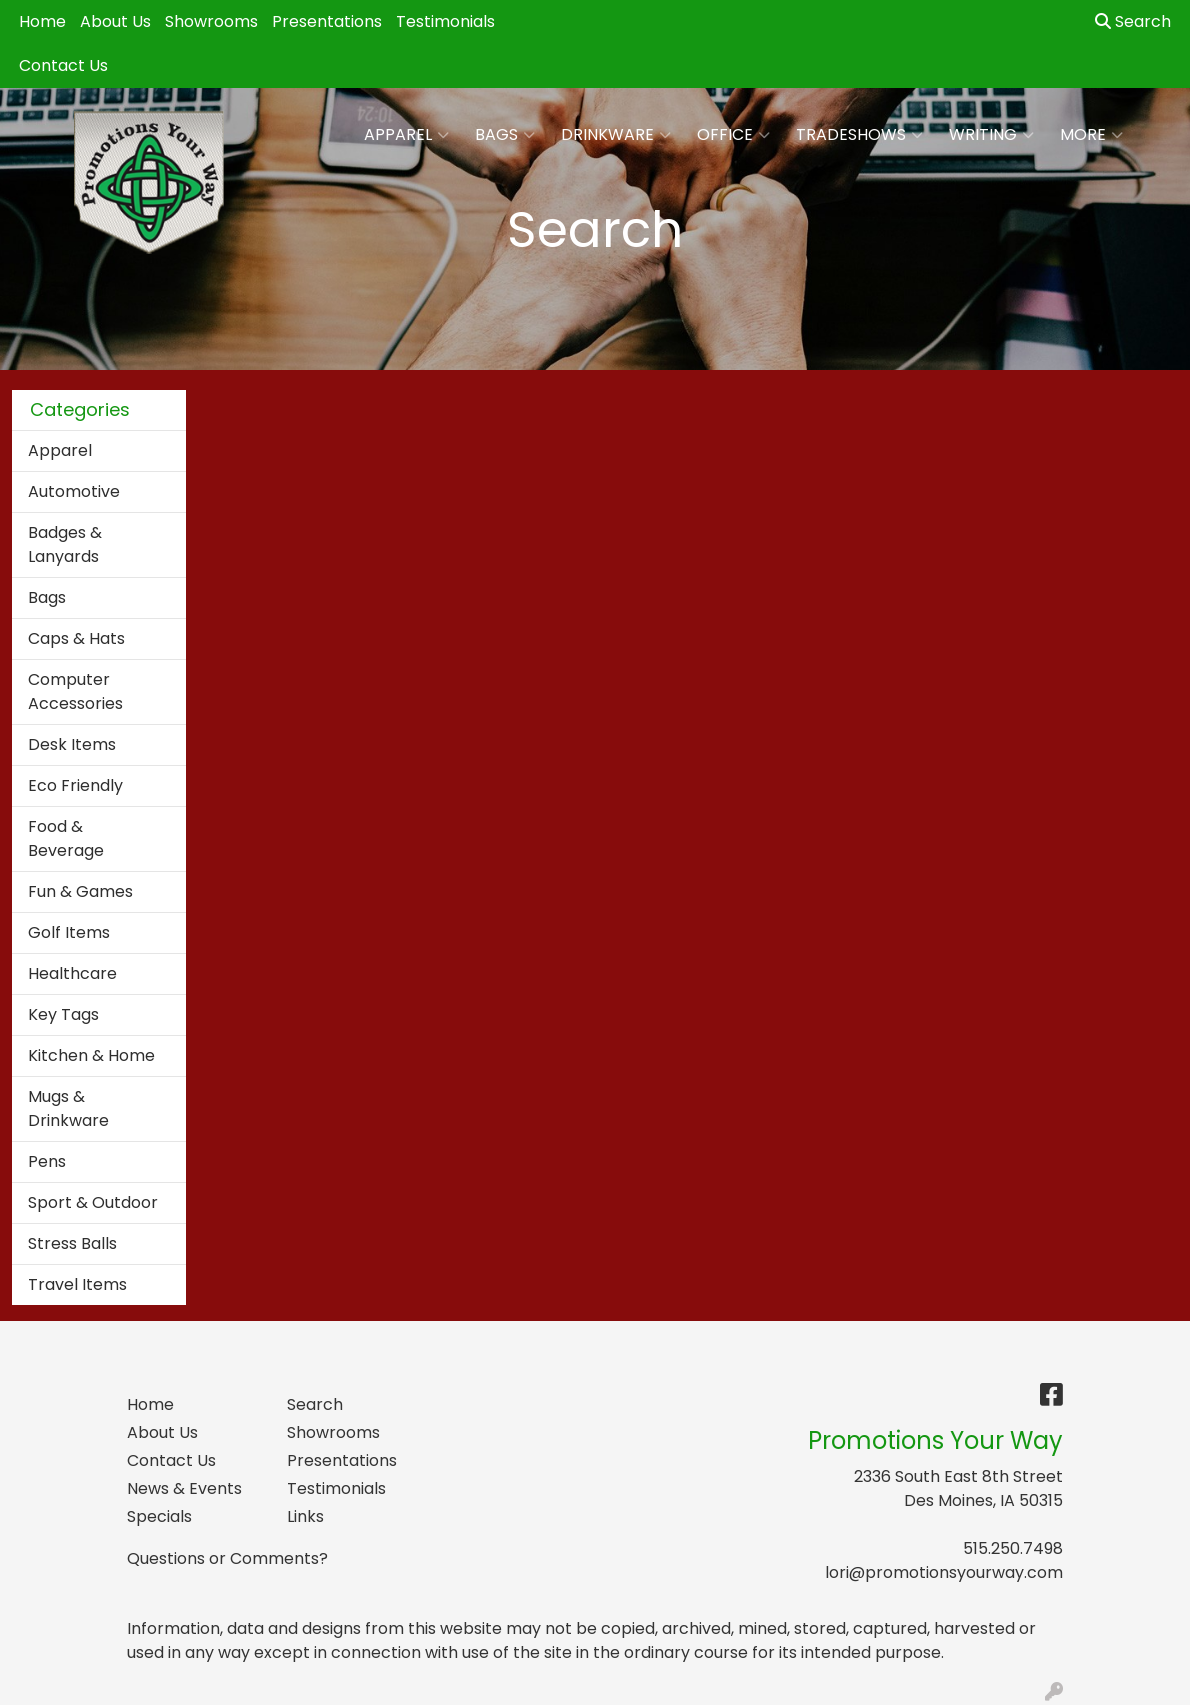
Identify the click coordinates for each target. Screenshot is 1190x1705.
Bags (505, 135)
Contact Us (63, 65)
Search (1133, 21)
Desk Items (72, 744)
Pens (47, 1161)
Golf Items (69, 932)
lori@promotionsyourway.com (944, 1572)
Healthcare (72, 973)
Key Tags (63, 1014)
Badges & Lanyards (65, 544)
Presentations (327, 21)
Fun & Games (80, 891)
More (1091, 135)
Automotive (74, 491)
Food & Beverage (66, 838)
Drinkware (616, 135)
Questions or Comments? (227, 1558)
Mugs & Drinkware (68, 1108)
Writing (991, 135)
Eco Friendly (75, 785)
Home (42, 21)
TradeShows (859, 135)
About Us (115, 21)
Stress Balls (72, 1243)
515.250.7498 (1013, 1548)
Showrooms (211, 21)
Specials (159, 1516)
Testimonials (445, 21)
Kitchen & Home (91, 1055)
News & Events (184, 1488)
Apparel (406, 135)
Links (305, 1516)
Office (733, 135)
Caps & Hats (76, 638)
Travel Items (77, 1284)
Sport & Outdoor (93, 1202)
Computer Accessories (75, 691)
